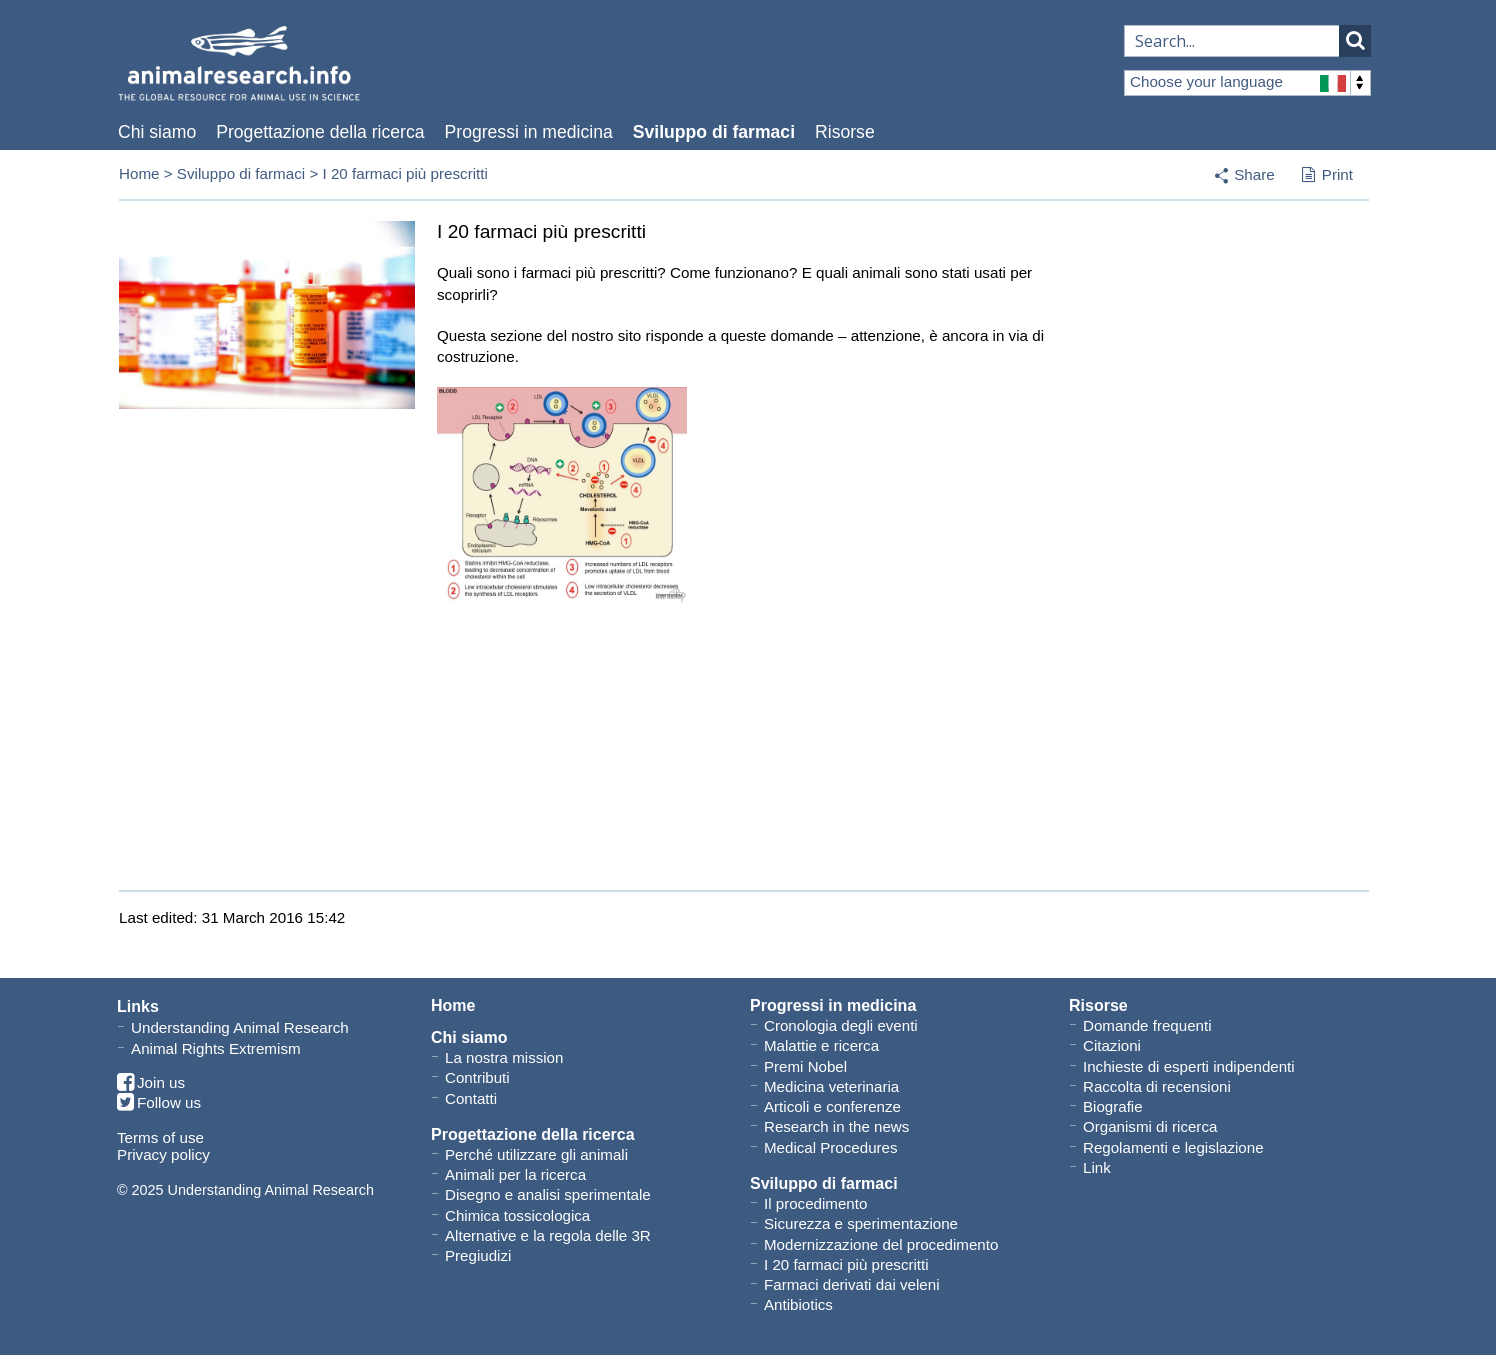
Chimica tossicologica (517, 1215)
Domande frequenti (1147, 1025)
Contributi (477, 1077)
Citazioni (1112, 1045)
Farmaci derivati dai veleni (852, 1284)
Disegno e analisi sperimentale (548, 1194)
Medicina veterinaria (831, 1086)
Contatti (471, 1098)
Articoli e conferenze (832, 1106)
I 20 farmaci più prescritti (846, 1264)
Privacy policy (163, 1154)
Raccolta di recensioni (1157, 1086)
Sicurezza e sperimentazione (861, 1223)
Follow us (159, 1103)
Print (1327, 176)
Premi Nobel (805, 1066)
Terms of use (160, 1137)
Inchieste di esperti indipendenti (1189, 1066)
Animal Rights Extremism (216, 1048)
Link (1097, 1167)
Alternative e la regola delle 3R (548, 1235)
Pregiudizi (478, 1255)
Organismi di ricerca (1150, 1126)
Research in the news (836, 1126)
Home (139, 173)
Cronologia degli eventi (841, 1025)
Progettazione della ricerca (320, 132)
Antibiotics (798, 1304)
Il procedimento (815, 1203)
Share (1254, 174)
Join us (151, 1083)
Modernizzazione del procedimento (881, 1244)
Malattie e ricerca (821, 1045)
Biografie (1113, 1106)
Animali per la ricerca (515, 1174)
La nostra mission (504, 1057)
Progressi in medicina (529, 132)
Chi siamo (157, 132)
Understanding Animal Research (240, 1027)
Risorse (845, 132)
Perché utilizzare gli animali (536, 1154)
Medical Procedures (831, 1147)
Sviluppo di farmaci (714, 132)
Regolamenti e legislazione (1173, 1147)
